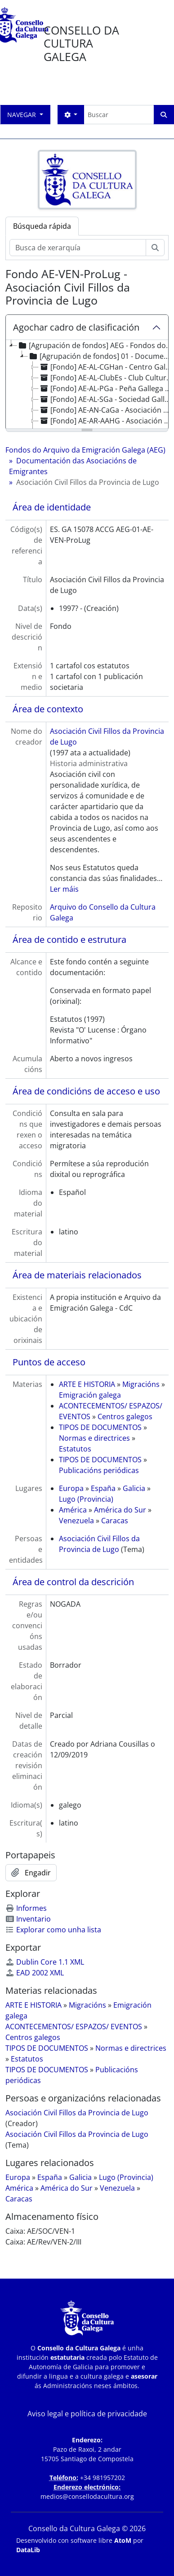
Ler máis (64, 889)
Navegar (22, 114)
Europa (71, 1488)
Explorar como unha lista (53, 1930)
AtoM (122, 2540)
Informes (26, 1908)
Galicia (134, 1488)
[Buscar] (119, 114)
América (73, 1510)
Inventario (28, 1919)
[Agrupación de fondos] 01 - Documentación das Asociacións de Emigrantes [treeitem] (101, 356)
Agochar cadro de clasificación (76, 327)
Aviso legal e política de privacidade (87, 2414)
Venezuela (76, 1521)
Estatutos (75, 1449)
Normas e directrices (94, 1438)
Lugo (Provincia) (86, 1499)
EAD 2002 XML (34, 1973)
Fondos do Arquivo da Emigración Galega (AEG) (85, 450)
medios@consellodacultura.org (87, 2496)
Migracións (141, 1384)
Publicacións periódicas (99, 1470)
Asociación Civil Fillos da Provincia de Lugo (76, 2113)
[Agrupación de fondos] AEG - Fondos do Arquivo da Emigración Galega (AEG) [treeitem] (95, 345)
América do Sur (120, 1510)
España (103, 1488)
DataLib (28, 2549)
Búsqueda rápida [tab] (42, 226)
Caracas (114, 1521)
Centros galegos (125, 1416)
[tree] (87, 385)
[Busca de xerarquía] (77, 247)
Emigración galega (90, 1395)
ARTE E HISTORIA (87, 1384)
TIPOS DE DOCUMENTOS (100, 1427)
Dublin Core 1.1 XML (44, 1962)
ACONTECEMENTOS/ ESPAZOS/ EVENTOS (73, 2026)
